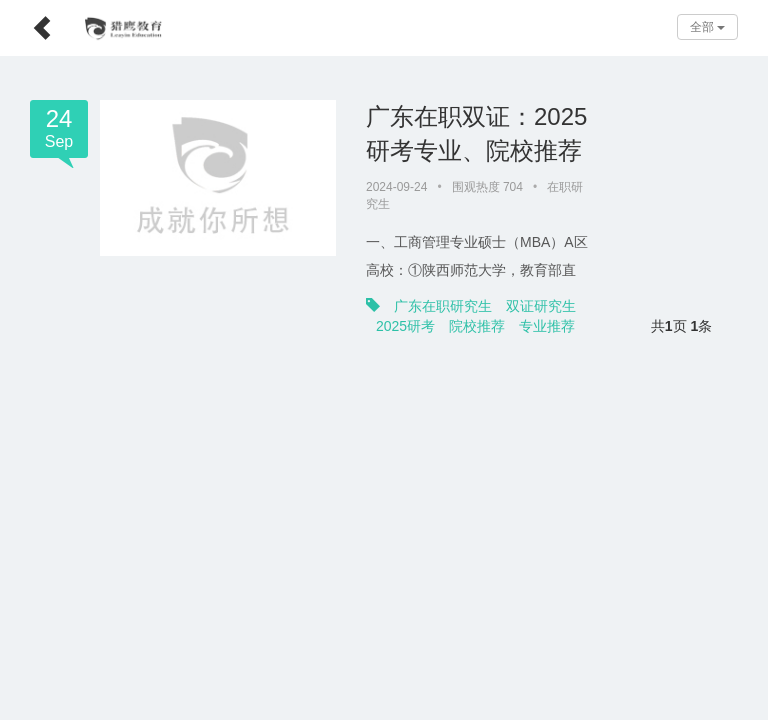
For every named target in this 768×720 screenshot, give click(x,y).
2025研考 (619, 289)
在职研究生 (577, 187)
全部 (707, 27)
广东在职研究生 (443, 289)
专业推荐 (404, 309)
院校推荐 (691, 289)
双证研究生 (541, 289)
